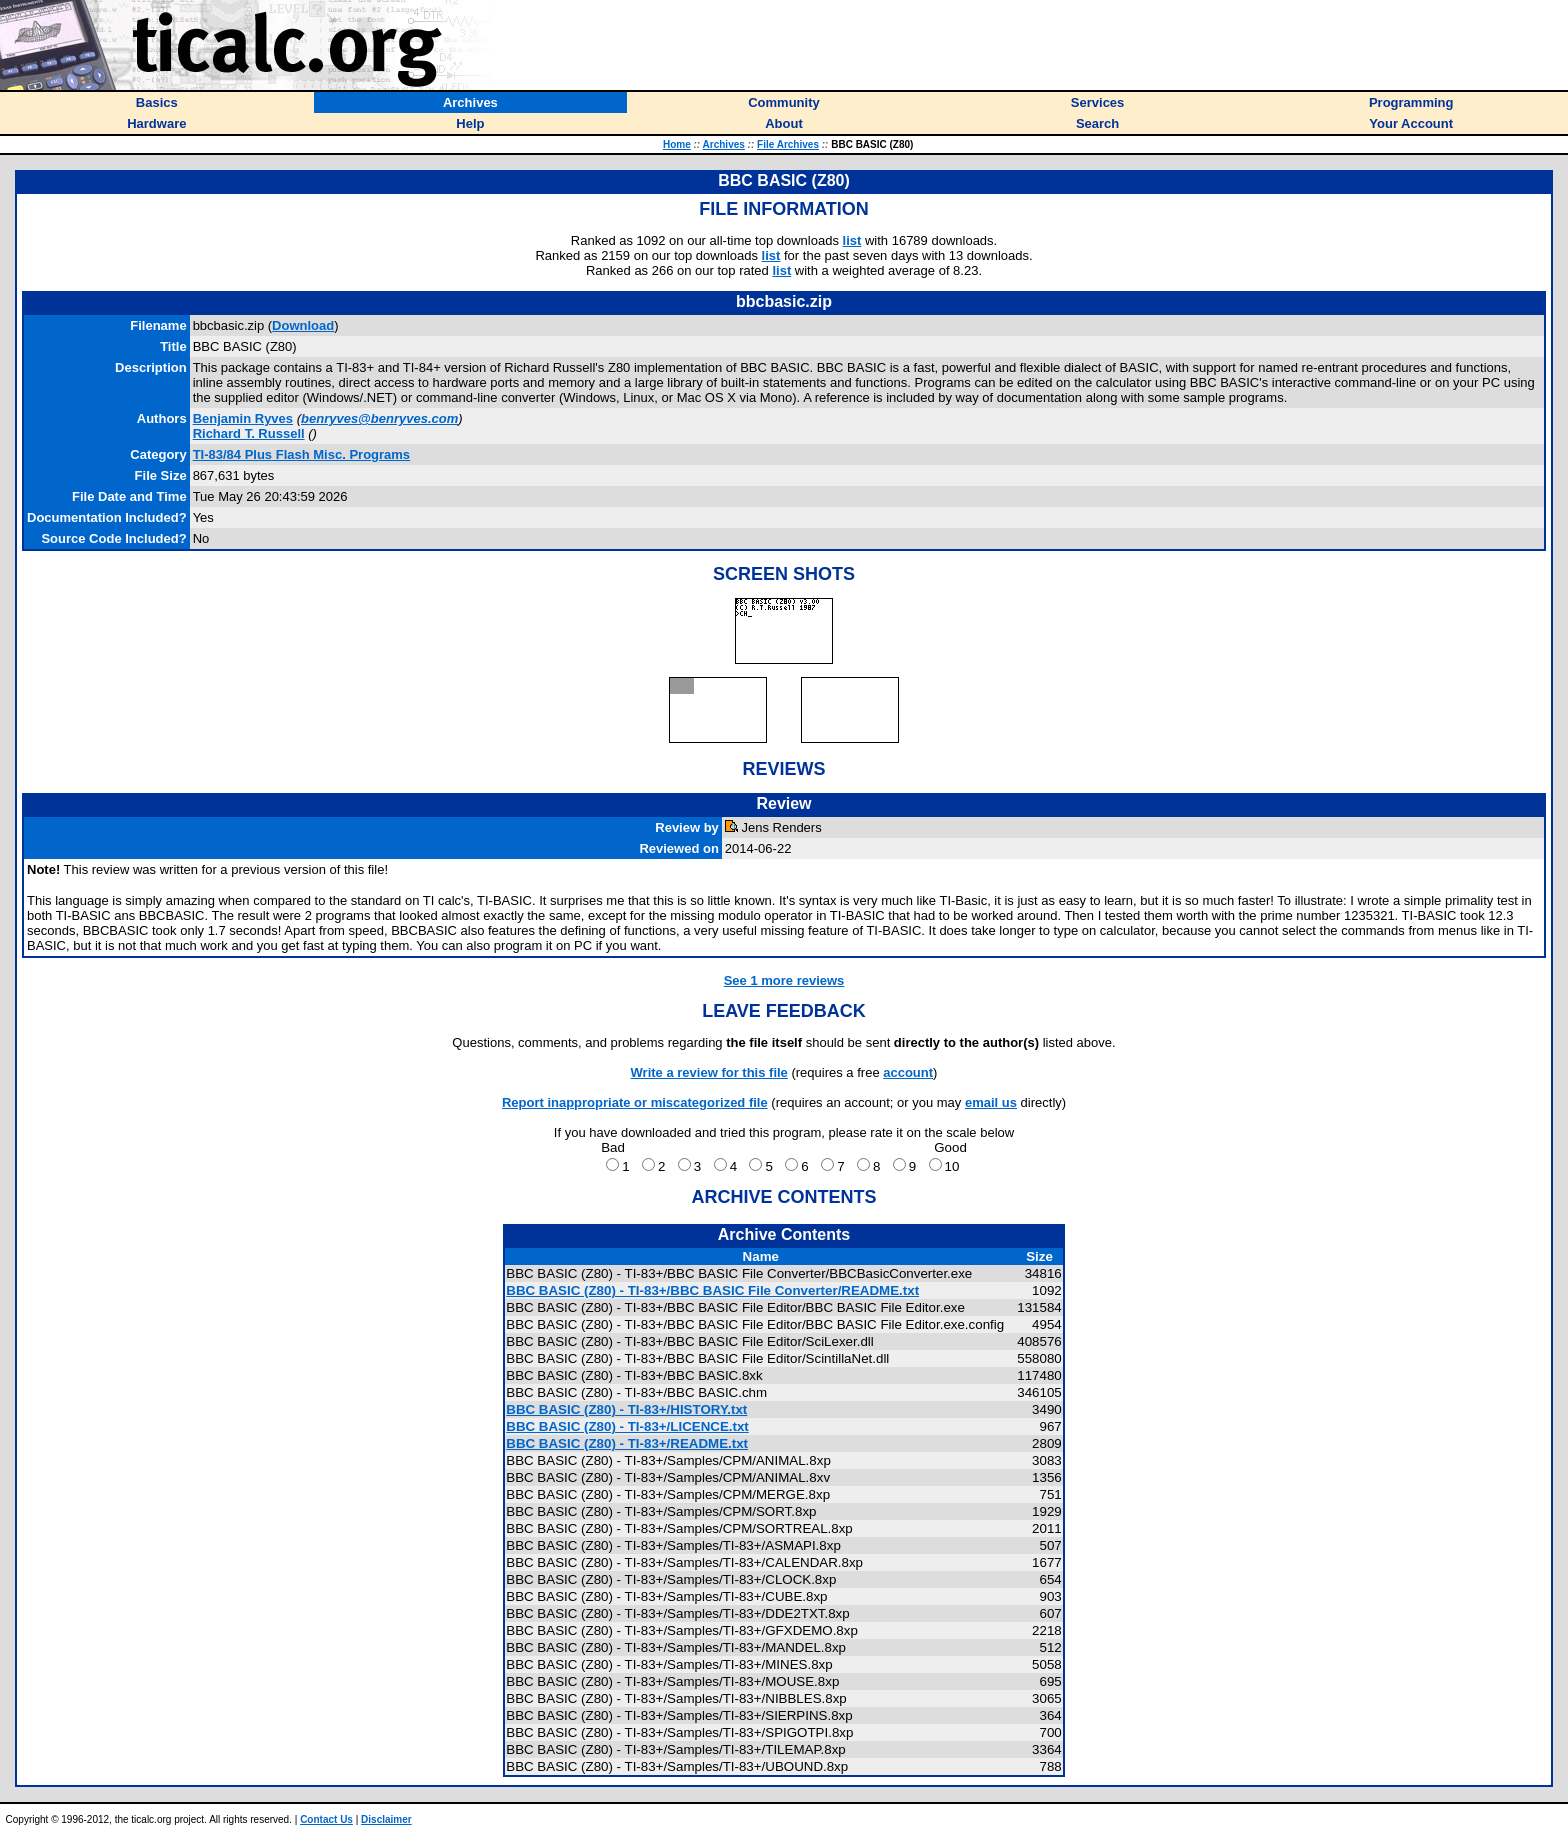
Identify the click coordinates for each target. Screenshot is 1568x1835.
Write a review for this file (709, 1072)
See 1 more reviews (784, 980)
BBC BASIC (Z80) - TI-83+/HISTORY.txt (626, 1409)
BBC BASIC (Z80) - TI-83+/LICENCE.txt (627, 1426)
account (908, 1072)
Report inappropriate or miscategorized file (635, 1102)
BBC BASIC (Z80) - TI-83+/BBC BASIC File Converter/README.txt (712, 1290)
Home (677, 144)
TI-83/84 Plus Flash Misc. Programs (301, 454)
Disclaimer (386, 1819)
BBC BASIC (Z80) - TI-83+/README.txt (627, 1443)
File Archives (788, 144)
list (852, 240)
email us (991, 1102)
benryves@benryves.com (379, 418)
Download (303, 325)
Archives (724, 144)
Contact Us (326, 1819)
